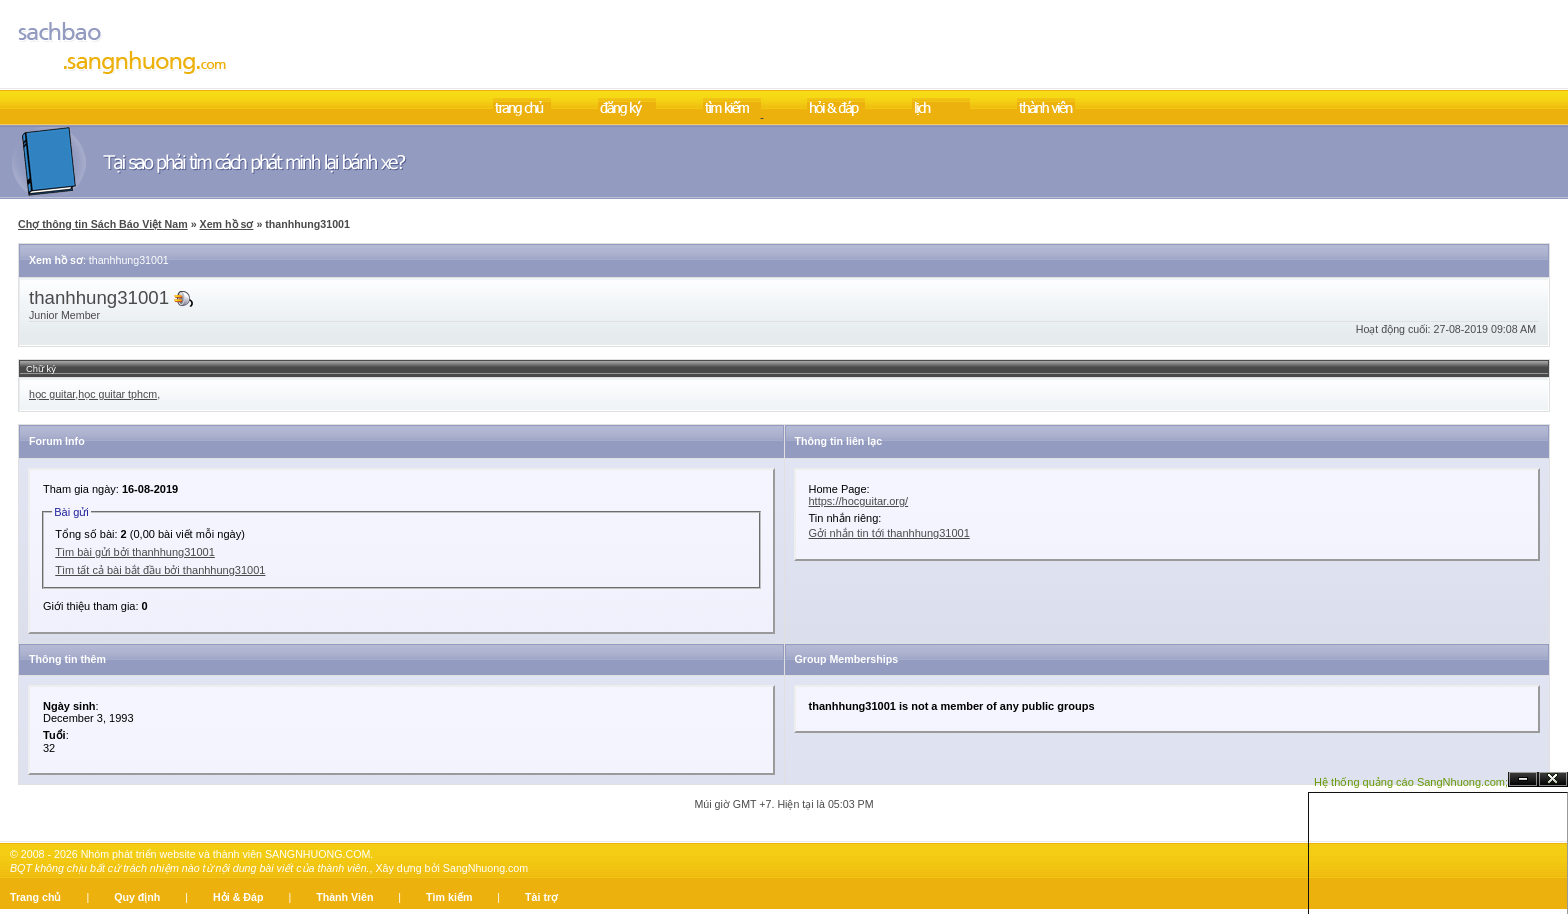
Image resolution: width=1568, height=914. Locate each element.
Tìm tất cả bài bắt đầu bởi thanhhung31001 (160, 570)
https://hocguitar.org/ (859, 501)
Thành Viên (344, 897)
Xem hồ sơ (227, 224)
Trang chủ (35, 897)
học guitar (52, 394)
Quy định (137, 897)
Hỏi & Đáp (238, 897)
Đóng (1553, 779)
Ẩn (1523, 779)
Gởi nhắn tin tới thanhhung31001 (889, 533)
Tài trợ (541, 897)
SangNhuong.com (485, 868)
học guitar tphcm (117, 394)
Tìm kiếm (449, 897)
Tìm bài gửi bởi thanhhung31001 (135, 552)
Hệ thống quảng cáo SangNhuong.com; (1411, 782)
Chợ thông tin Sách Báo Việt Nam (103, 224)
